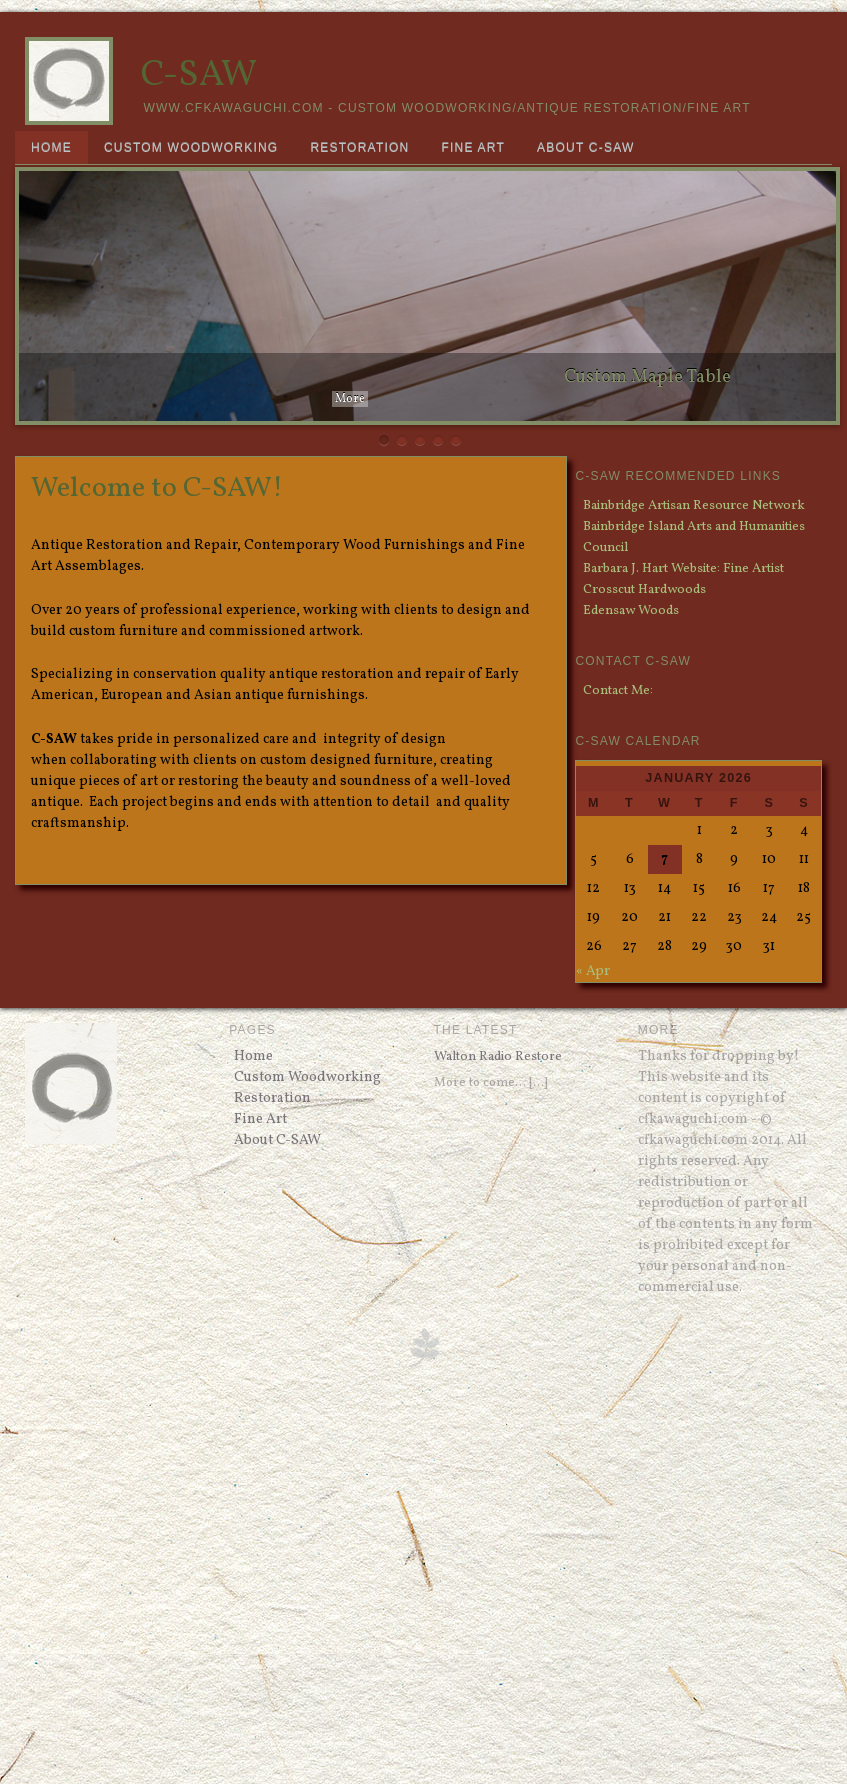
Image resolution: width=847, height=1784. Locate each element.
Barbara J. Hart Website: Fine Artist (683, 568)
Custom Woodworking (191, 148)
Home (51, 148)
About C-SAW (585, 148)
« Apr (593, 971)
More (350, 399)
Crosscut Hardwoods (644, 589)
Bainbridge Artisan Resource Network (694, 505)
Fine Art (473, 148)
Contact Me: (618, 690)
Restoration (359, 148)
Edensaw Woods (631, 610)
